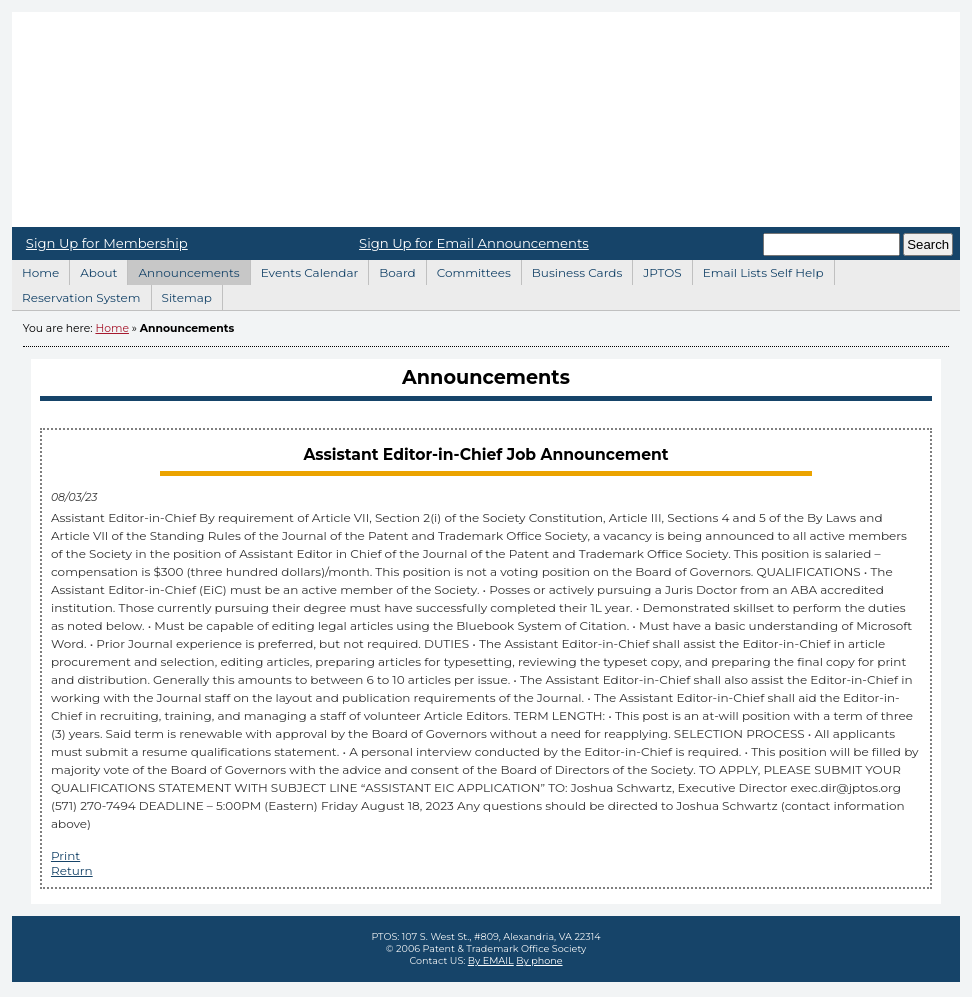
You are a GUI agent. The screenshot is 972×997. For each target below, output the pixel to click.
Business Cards (572, 270)
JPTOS (656, 270)
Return (72, 870)
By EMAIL (491, 960)
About (93, 270)
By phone (539, 960)
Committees (468, 270)
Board (391, 270)
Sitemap (181, 295)
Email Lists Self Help (758, 270)
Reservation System (76, 295)
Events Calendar (304, 270)
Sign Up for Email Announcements (474, 243)
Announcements (183, 270)
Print (65, 855)
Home (486, 119)
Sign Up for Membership (107, 243)
